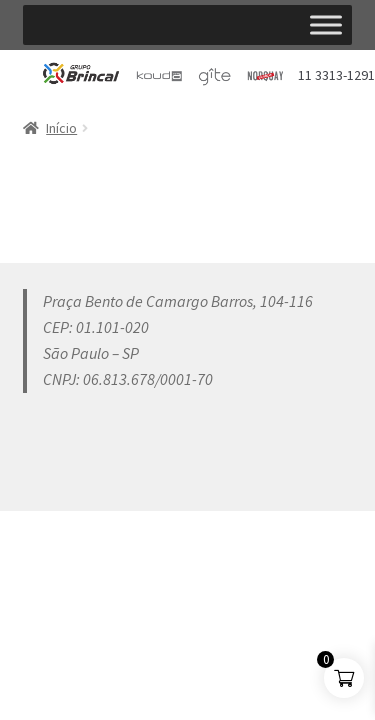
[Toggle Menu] (326, 24)
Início (61, 128)
